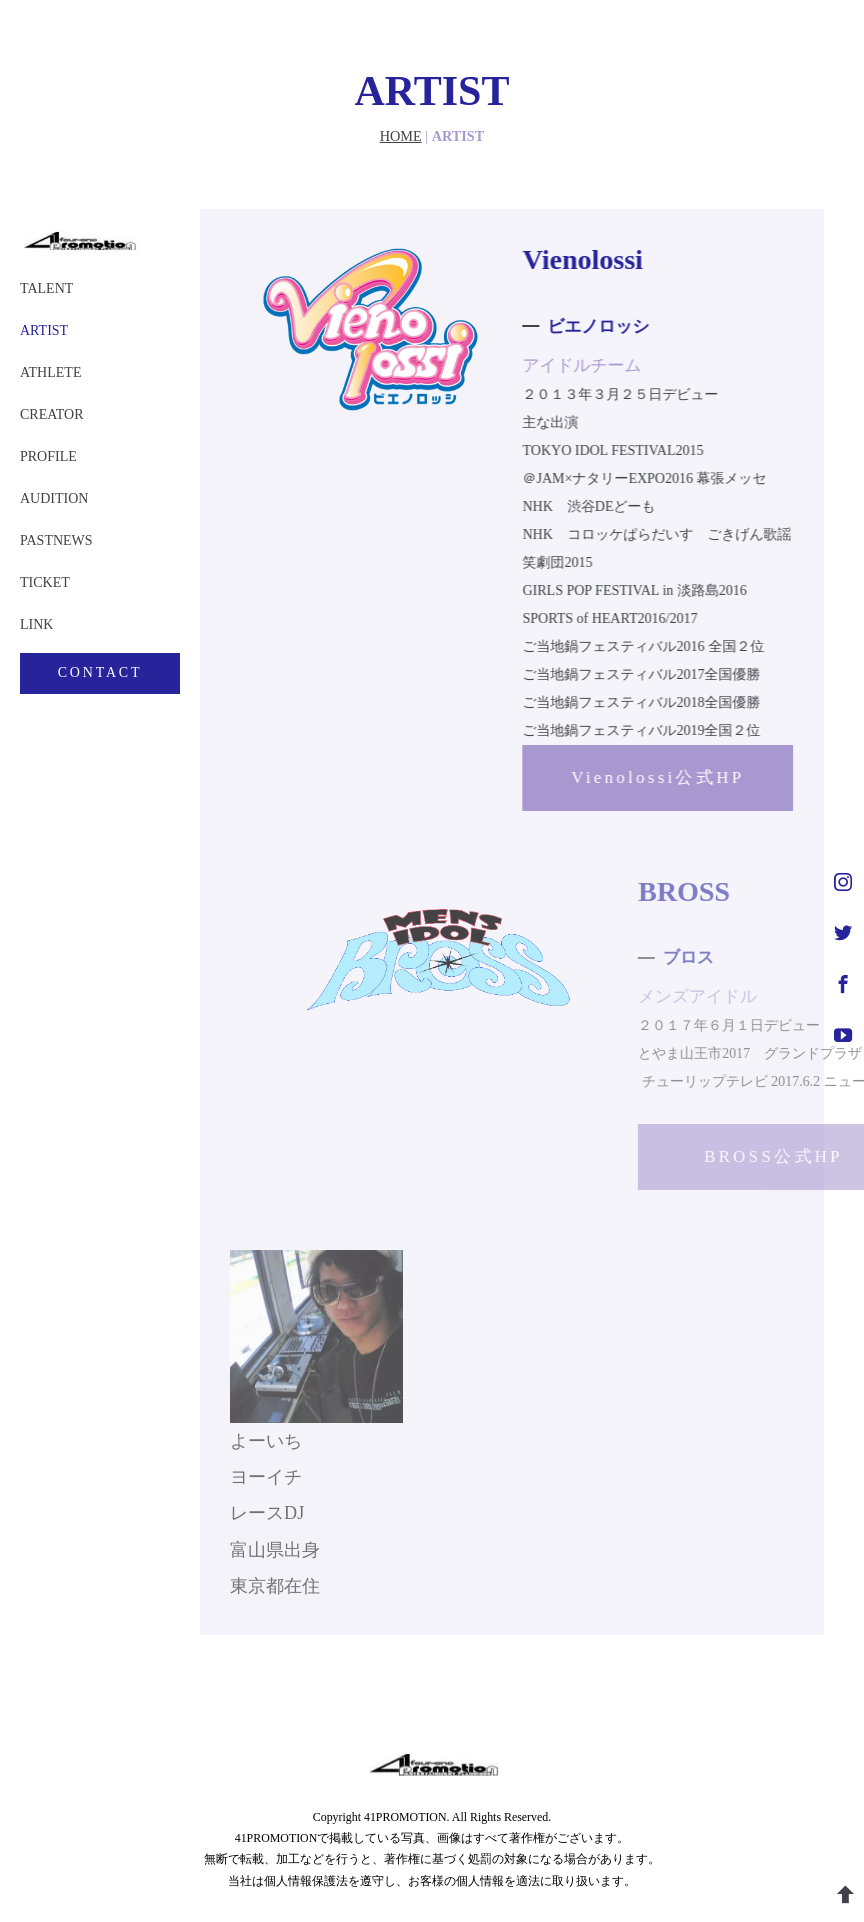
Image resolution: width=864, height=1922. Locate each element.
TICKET (45, 582)
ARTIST (44, 330)
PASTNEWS (56, 540)
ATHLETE (50, 372)
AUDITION (54, 498)
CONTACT (100, 672)
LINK (36, 624)
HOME (401, 136)
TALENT (46, 288)
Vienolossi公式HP (650, 777)
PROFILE (48, 456)
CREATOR (52, 414)
